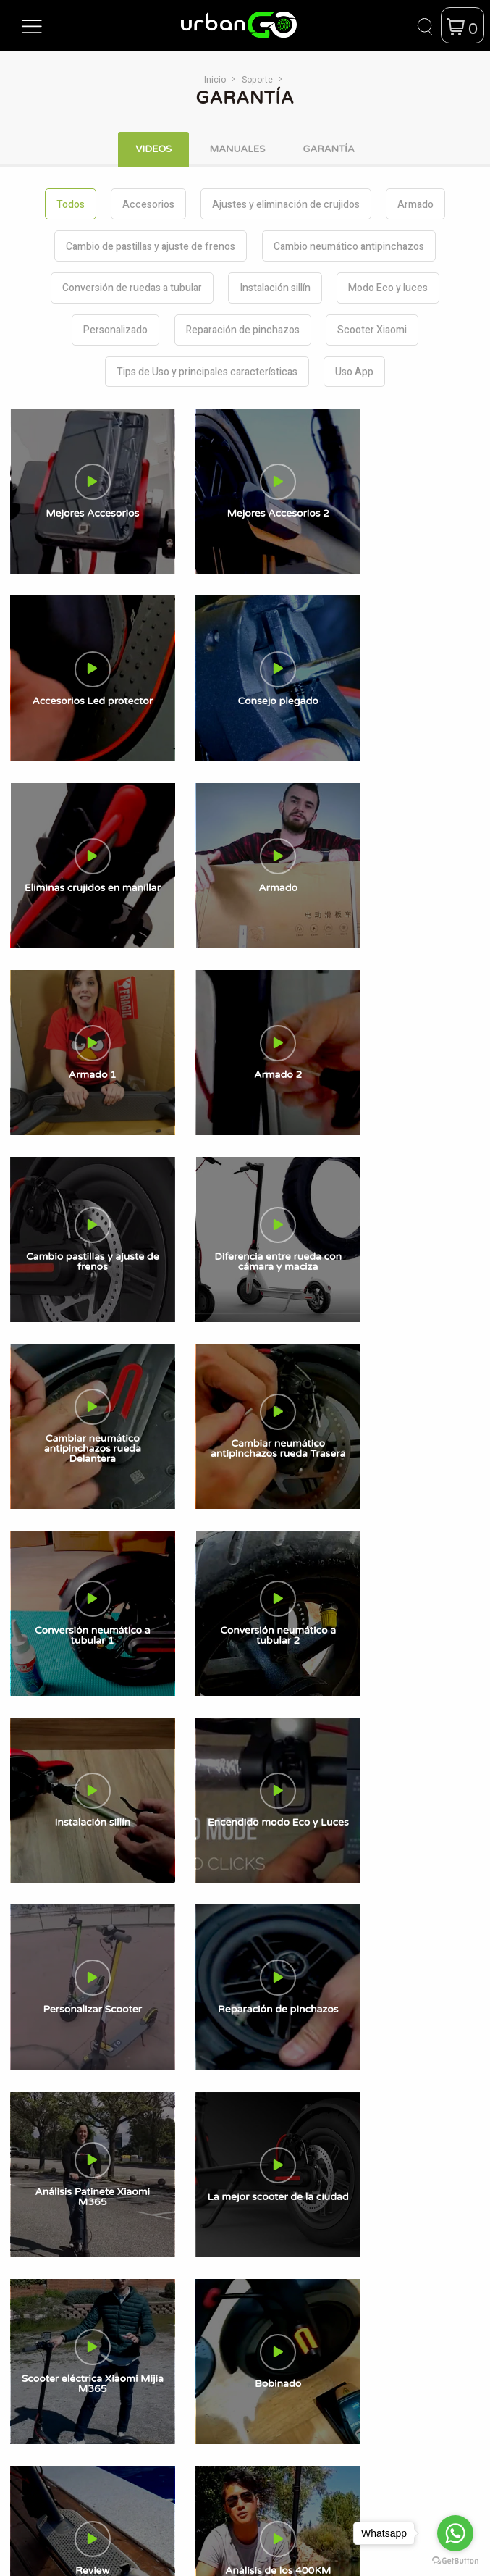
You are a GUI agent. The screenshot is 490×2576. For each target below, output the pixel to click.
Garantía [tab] (328, 149)
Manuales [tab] (237, 149)
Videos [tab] (153, 149)
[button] (32, 25)
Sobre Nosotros (219, 1570)
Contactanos (212, 1606)
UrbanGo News (218, 1588)
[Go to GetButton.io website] (455, 2561)
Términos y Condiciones (239, 1679)
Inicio (215, 78)
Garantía (203, 1661)
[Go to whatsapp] (455, 2533)
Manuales (205, 1624)
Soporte (257, 78)
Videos (198, 1642)
